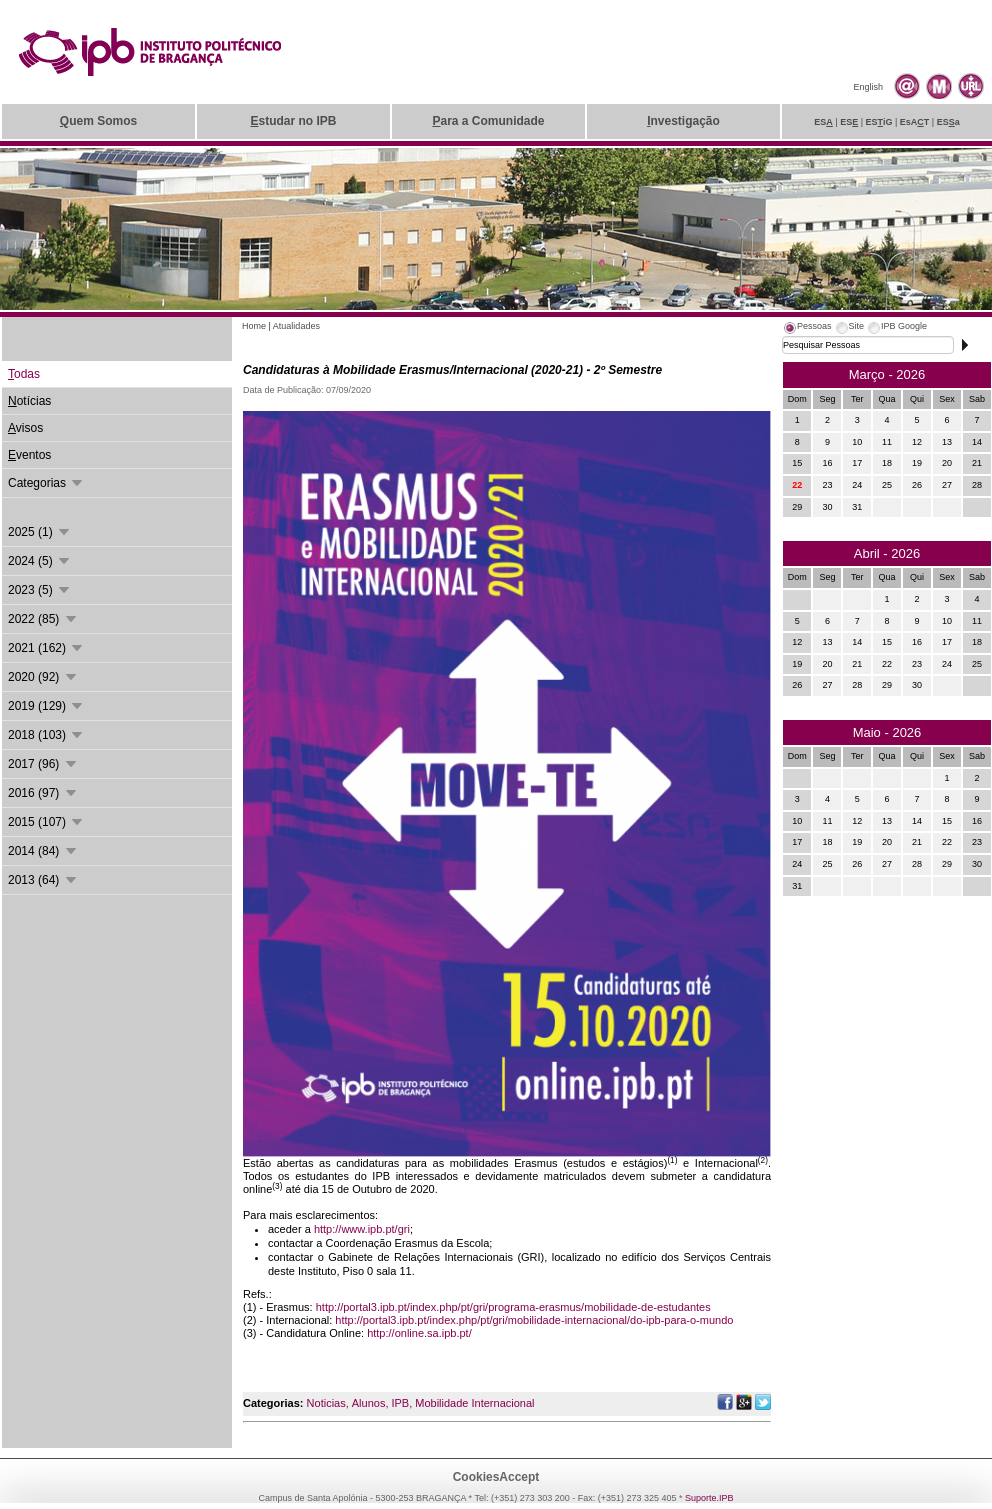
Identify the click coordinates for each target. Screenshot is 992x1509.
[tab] (807, 329)
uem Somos (98, 121)
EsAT (915, 122)
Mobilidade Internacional (474, 1403)
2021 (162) (46, 648)
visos (25, 428)
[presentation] (807, 329)
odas (24, 374)
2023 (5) (40, 590)
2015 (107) (46, 822)
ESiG (879, 122)
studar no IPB (293, 121)
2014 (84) (43, 851)
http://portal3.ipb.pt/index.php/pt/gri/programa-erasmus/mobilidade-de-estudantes (513, 1307)
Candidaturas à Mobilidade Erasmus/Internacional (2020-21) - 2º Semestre (452, 370)
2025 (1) (40, 532)
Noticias (326, 1403)
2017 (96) (43, 764)
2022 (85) (43, 619)
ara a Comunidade (488, 121)
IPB (400, 1403)
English (868, 87)
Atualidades (296, 326)
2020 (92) (43, 677)
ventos (29, 455)
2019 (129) (46, 706)
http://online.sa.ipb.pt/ (419, 1333)
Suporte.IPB (709, 1498)
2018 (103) (46, 735)
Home (254, 326)
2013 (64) (43, 880)
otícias (29, 401)
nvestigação (683, 121)
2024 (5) (40, 561)
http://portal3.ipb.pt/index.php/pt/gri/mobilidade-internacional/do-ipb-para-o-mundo (534, 1320)
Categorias (46, 483)
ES (823, 122)
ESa (948, 122)
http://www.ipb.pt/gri (362, 1229)
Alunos (369, 1403)
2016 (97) (43, 793)
